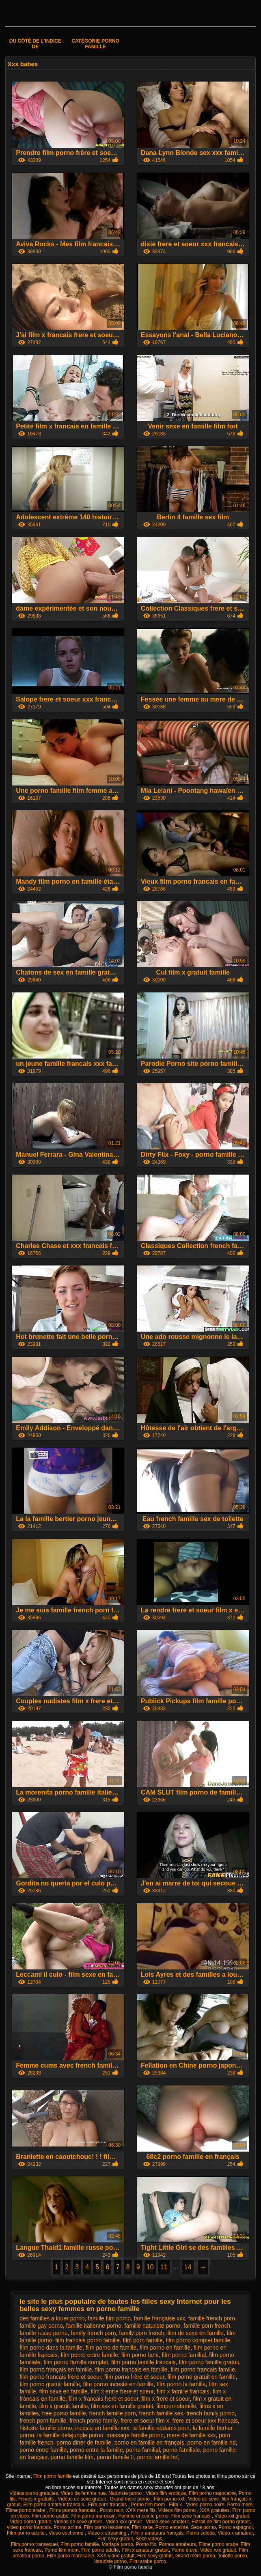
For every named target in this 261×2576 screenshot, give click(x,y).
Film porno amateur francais (54, 2504)
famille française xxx (159, 2318)
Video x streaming (108, 2533)
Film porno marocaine (212, 2493)
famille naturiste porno (153, 2325)
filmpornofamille (176, 2406)
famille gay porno (41, 2325)
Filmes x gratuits (36, 2499)
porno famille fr (115, 2457)
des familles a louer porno (51, 2318)
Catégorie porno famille (95, 43)
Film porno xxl (170, 2499)
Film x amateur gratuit (145, 2550)
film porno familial (184, 2355)
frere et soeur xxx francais (205, 2420)
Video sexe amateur (167, 2521)
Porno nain (111, 2510)
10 (150, 2267)
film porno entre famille (89, 2355)
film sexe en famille (63, 2391)
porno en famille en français (149, 2442)
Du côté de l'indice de (35, 43)
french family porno (210, 2413)
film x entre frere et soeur (122, 2391)
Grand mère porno (130, 2499)
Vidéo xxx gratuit (218, 2550)
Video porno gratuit (30, 2521)
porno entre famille (43, 2450)
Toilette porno (232, 2556)
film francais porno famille (87, 2340)
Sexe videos (149, 2539)
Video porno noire (205, 2504)
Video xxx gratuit (124, 2521)
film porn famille (143, 2340)
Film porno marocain (93, 2516)
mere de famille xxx (191, 2435)
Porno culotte (200, 2533)
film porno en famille (165, 2347)
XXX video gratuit (116, 2556)
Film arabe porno (147, 2561)
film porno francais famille (202, 2369)
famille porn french (206, 2325)
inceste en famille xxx (102, 2428)
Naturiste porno (125, 2493)
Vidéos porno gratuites (33, 2493)
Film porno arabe (50, 2516)
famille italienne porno (93, 2325)
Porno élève (184, 2550)
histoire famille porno (45, 2428)
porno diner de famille (83, 2442)
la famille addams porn (161, 2428)
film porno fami (140, 2355)
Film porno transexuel (34, 2544)
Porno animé (67, 2527)
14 (188, 2267)
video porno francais (29, 2527)
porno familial (143, 2450)
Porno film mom (148, 2504)
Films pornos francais (73, 2510)
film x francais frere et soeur (103, 2398)
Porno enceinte (171, 2527)
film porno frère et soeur (134, 2377)
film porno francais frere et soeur (60, 2377)
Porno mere (239, 2504)
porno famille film (71, 2457)
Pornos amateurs (177, 2544)
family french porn (93, 2333)
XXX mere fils (140, 2510)
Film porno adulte (26, 2533)
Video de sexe (203, 2499)
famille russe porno (43, 2333)
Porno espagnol (235, 2527)
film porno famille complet (75, 2362)
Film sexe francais (191, 2516)
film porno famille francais (143, 2362)
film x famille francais (183, 2391)
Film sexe (142, 2527)
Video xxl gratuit (231, 2516)
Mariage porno (117, 2544)
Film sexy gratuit (115, 2539)
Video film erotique (166, 2493)
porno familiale (181, 2450)
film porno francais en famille (131, 2369)
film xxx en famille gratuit (122, 2406)
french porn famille (42, 2420)
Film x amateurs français (156, 2533)
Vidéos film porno (177, 2510)
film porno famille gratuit (209, 2362)
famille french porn (211, 2318)
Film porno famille (53, 2476)
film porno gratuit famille (49, 2384)
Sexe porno (203, 2527)
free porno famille (64, 2413)
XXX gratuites (214, 2510)
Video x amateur (235, 2533)
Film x (176, 2504)
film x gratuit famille (63, 2406)
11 (164, 2267)
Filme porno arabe (26, 2510)
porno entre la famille (96, 2450)
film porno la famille (181, 2384)
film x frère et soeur (166, 2398)
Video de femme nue (83, 2493)
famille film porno (109, 2318)
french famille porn (112, 2413)
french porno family (93, 2420)
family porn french (141, 2333)
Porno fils (146, 2544)
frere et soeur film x (145, 2420)
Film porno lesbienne (106, 2527)
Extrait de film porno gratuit (221, 2521)
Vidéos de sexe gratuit (82, 2499)
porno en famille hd (211, 2442)
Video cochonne (67, 2533)
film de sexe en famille (195, 2333)
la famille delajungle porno (70, 2435)
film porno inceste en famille (118, 2384)
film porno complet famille (198, 2340)
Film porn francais (108, 2504)
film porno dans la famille (50, 2347)
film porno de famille (111, 2347)
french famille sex (161, 2413)
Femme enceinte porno (143, 2516)
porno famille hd (157, 2457)
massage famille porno (135, 2435)
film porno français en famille (55, 2369)
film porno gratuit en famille (201, 2377)
